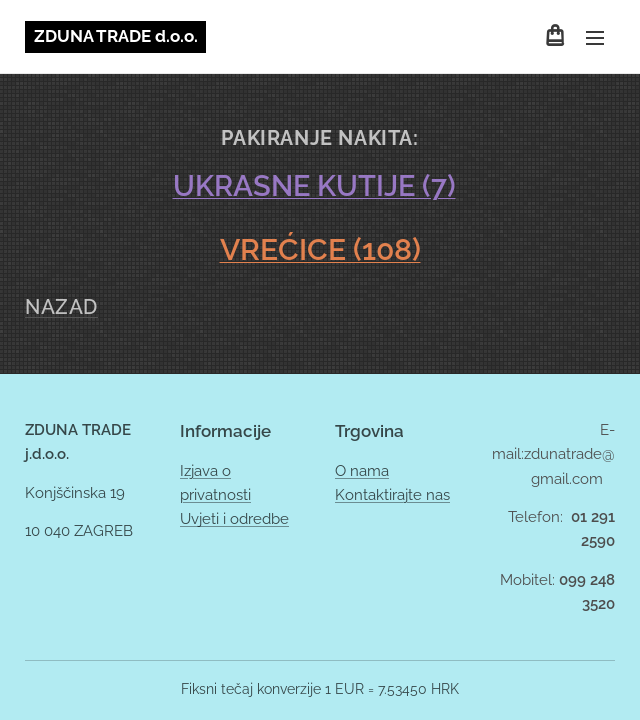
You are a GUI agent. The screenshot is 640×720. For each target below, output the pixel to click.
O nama (362, 471)
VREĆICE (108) (320, 249)
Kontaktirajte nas (392, 495)
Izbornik (595, 38)
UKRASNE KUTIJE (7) (314, 186)
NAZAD (61, 307)
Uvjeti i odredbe (234, 519)
